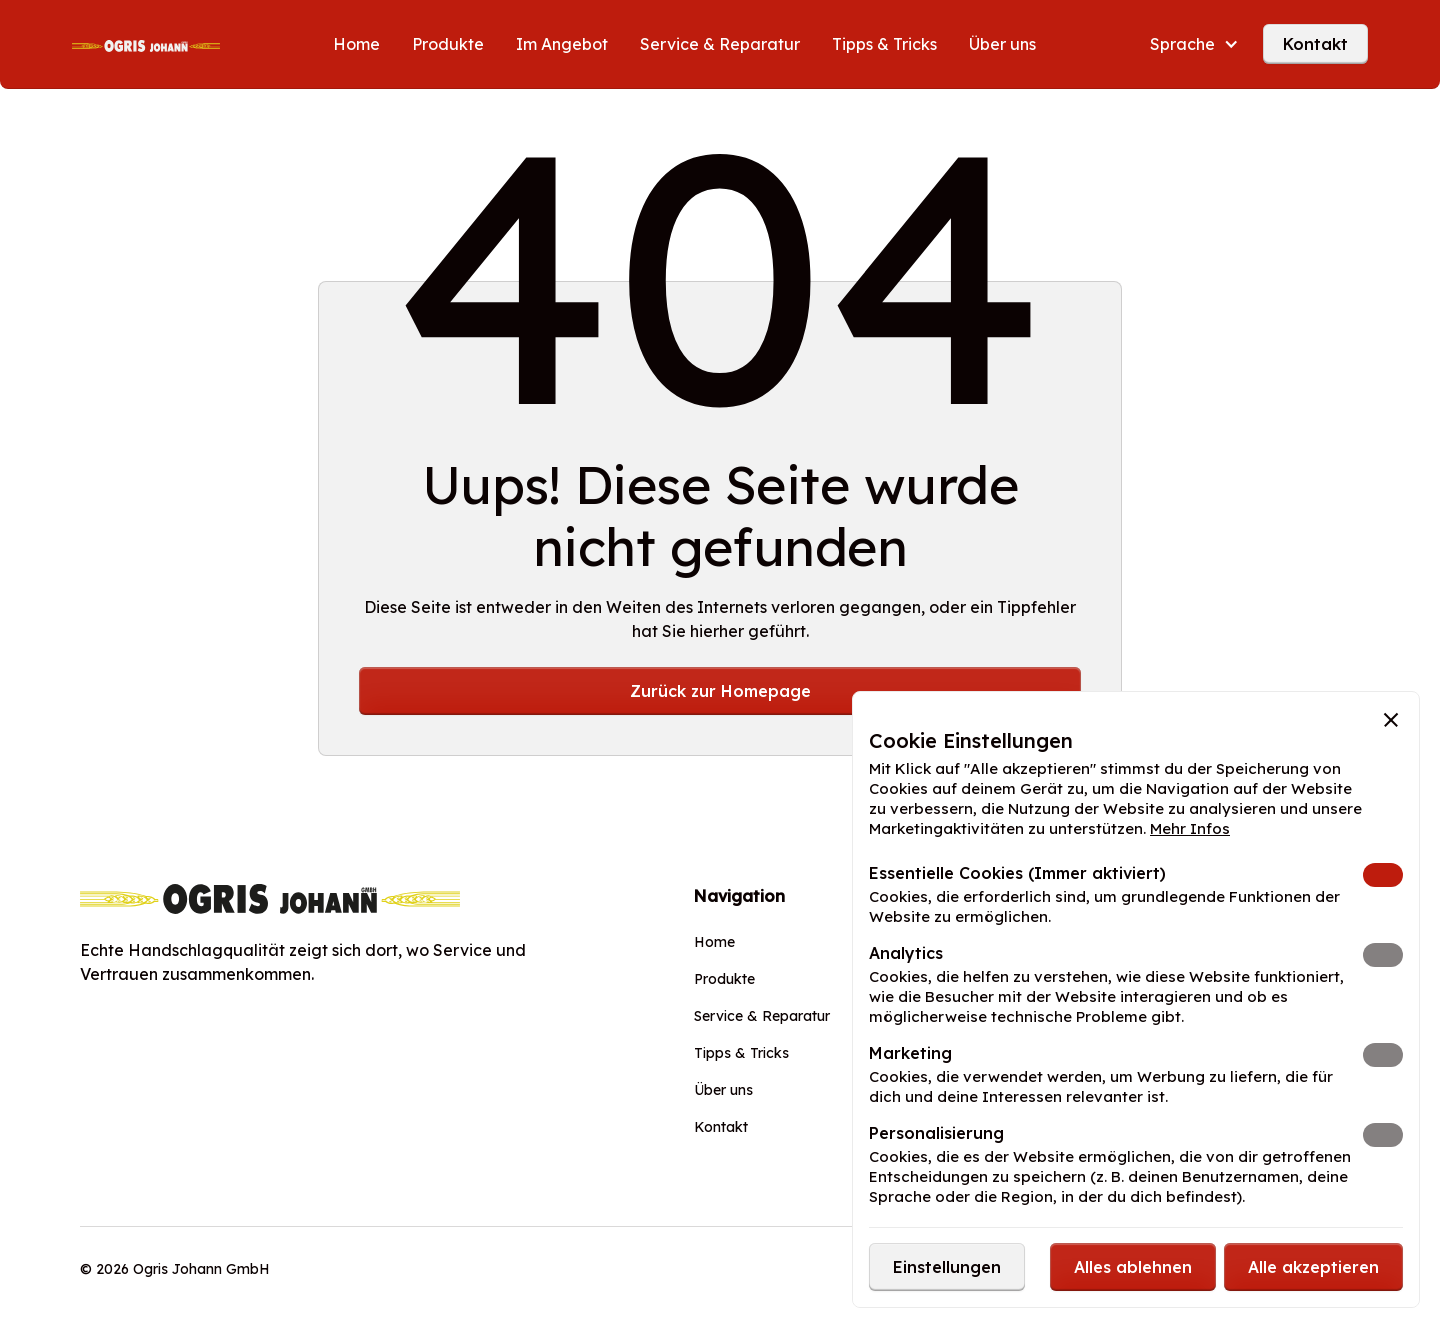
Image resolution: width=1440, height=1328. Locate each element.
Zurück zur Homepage (720, 691)
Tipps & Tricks (884, 44)
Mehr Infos (1190, 828)
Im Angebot (562, 44)
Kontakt (1315, 44)
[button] (1194, 44)
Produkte (448, 44)
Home (356, 44)
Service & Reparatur (720, 44)
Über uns (1002, 44)
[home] (146, 44)
